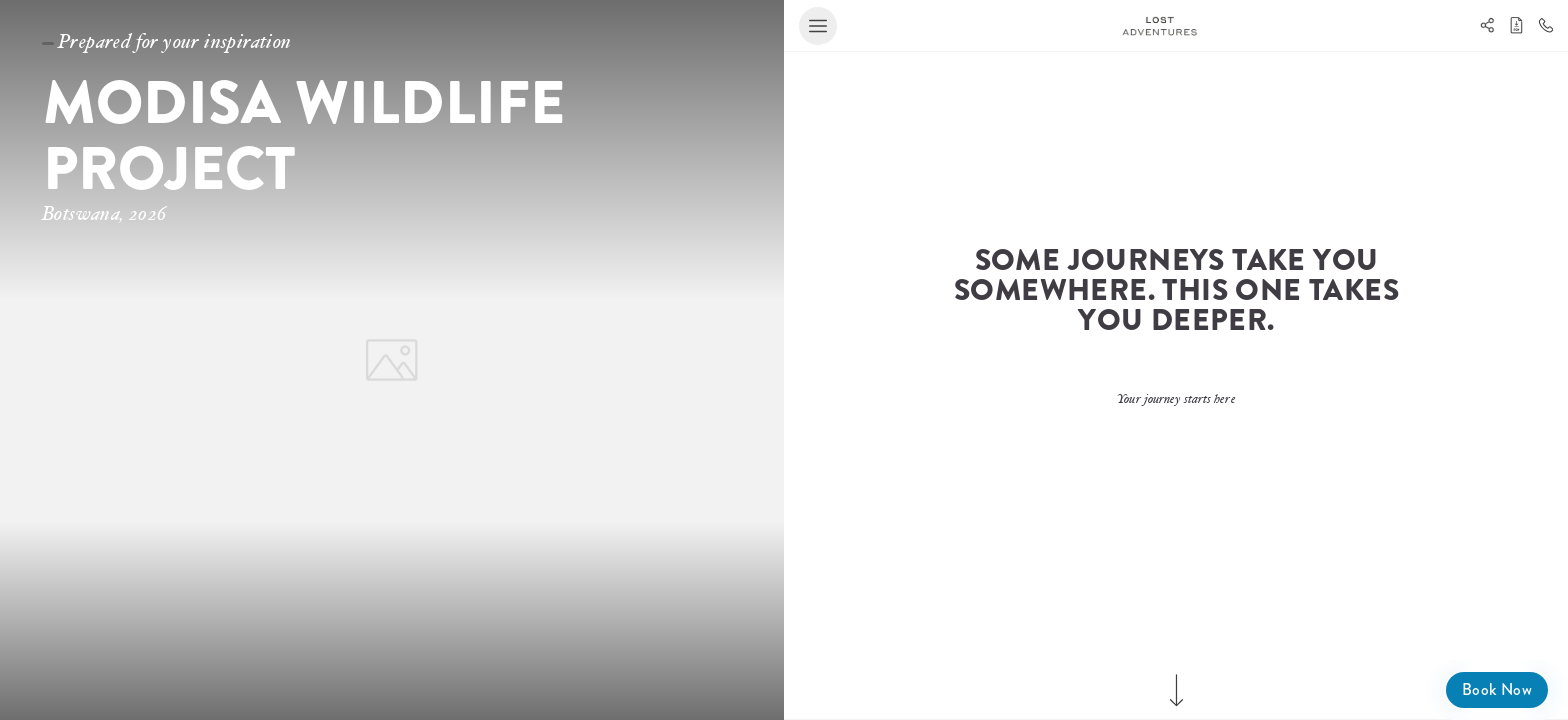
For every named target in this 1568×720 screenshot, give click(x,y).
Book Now (1497, 689)
